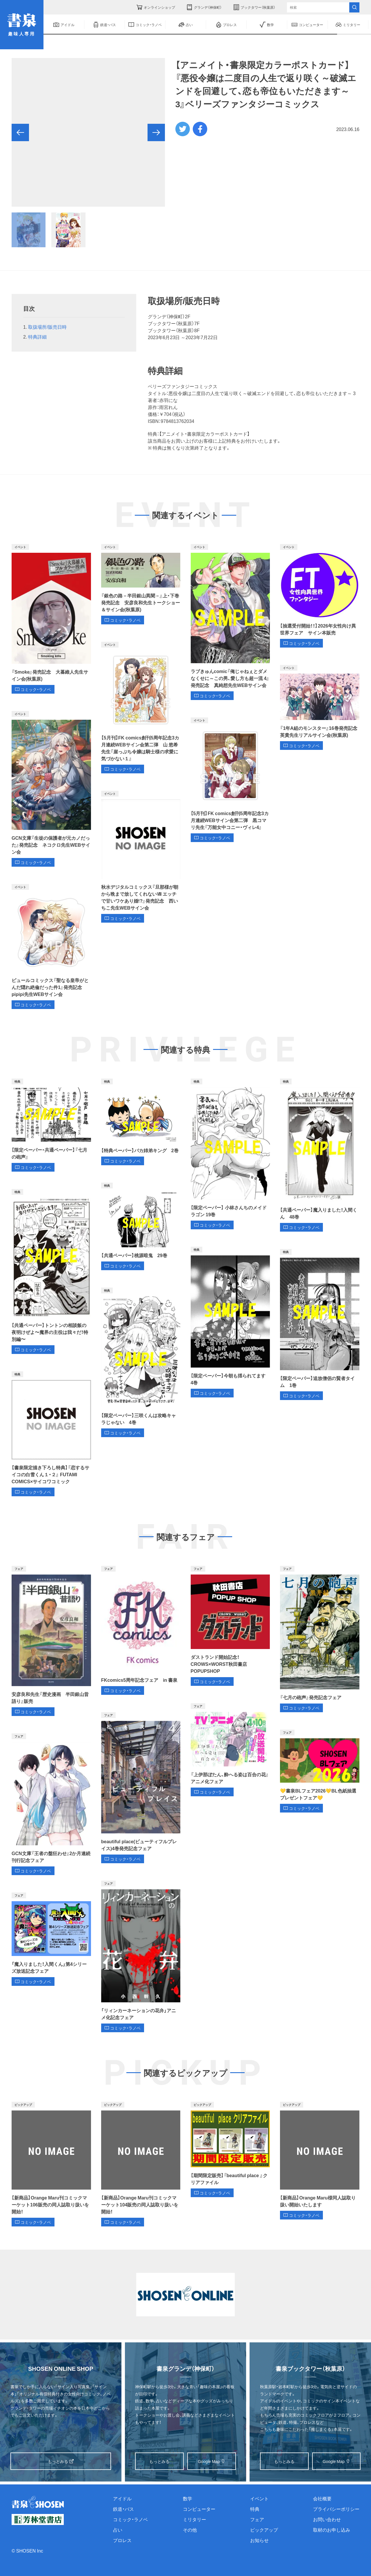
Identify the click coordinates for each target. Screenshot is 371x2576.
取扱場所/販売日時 (47, 326)
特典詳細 (37, 336)
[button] (20, 132)
